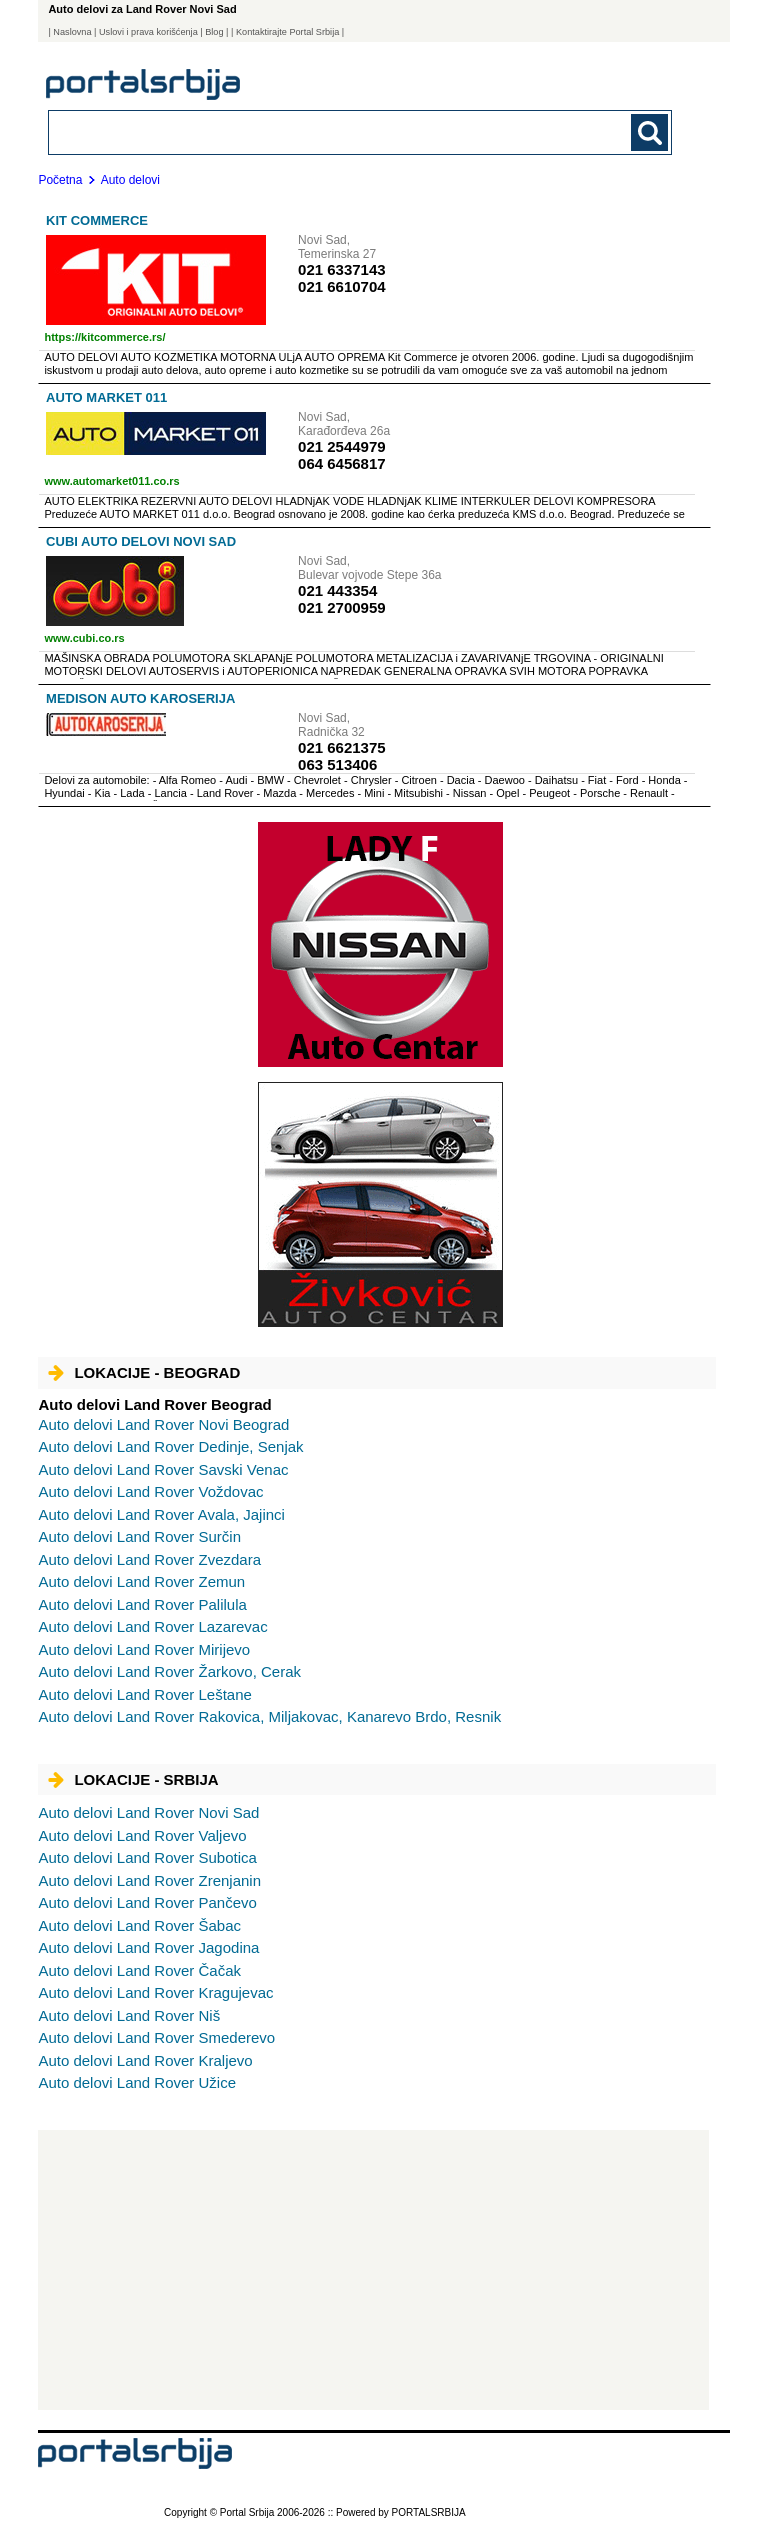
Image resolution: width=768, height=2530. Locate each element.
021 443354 (337, 590)
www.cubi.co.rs (84, 638)
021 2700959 (342, 607)
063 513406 (337, 764)
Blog (214, 32)
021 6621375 (342, 747)
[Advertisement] (373, 2270)
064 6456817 (342, 463)
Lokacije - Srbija (133, 1779)
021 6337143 (342, 269)
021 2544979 (342, 446)
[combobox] (300, 131)
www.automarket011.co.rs (111, 481)
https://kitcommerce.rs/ (104, 337)
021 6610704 (342, 286)
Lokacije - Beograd (144, 1372)
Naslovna (72, 32)
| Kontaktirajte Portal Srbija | (287, 32)
